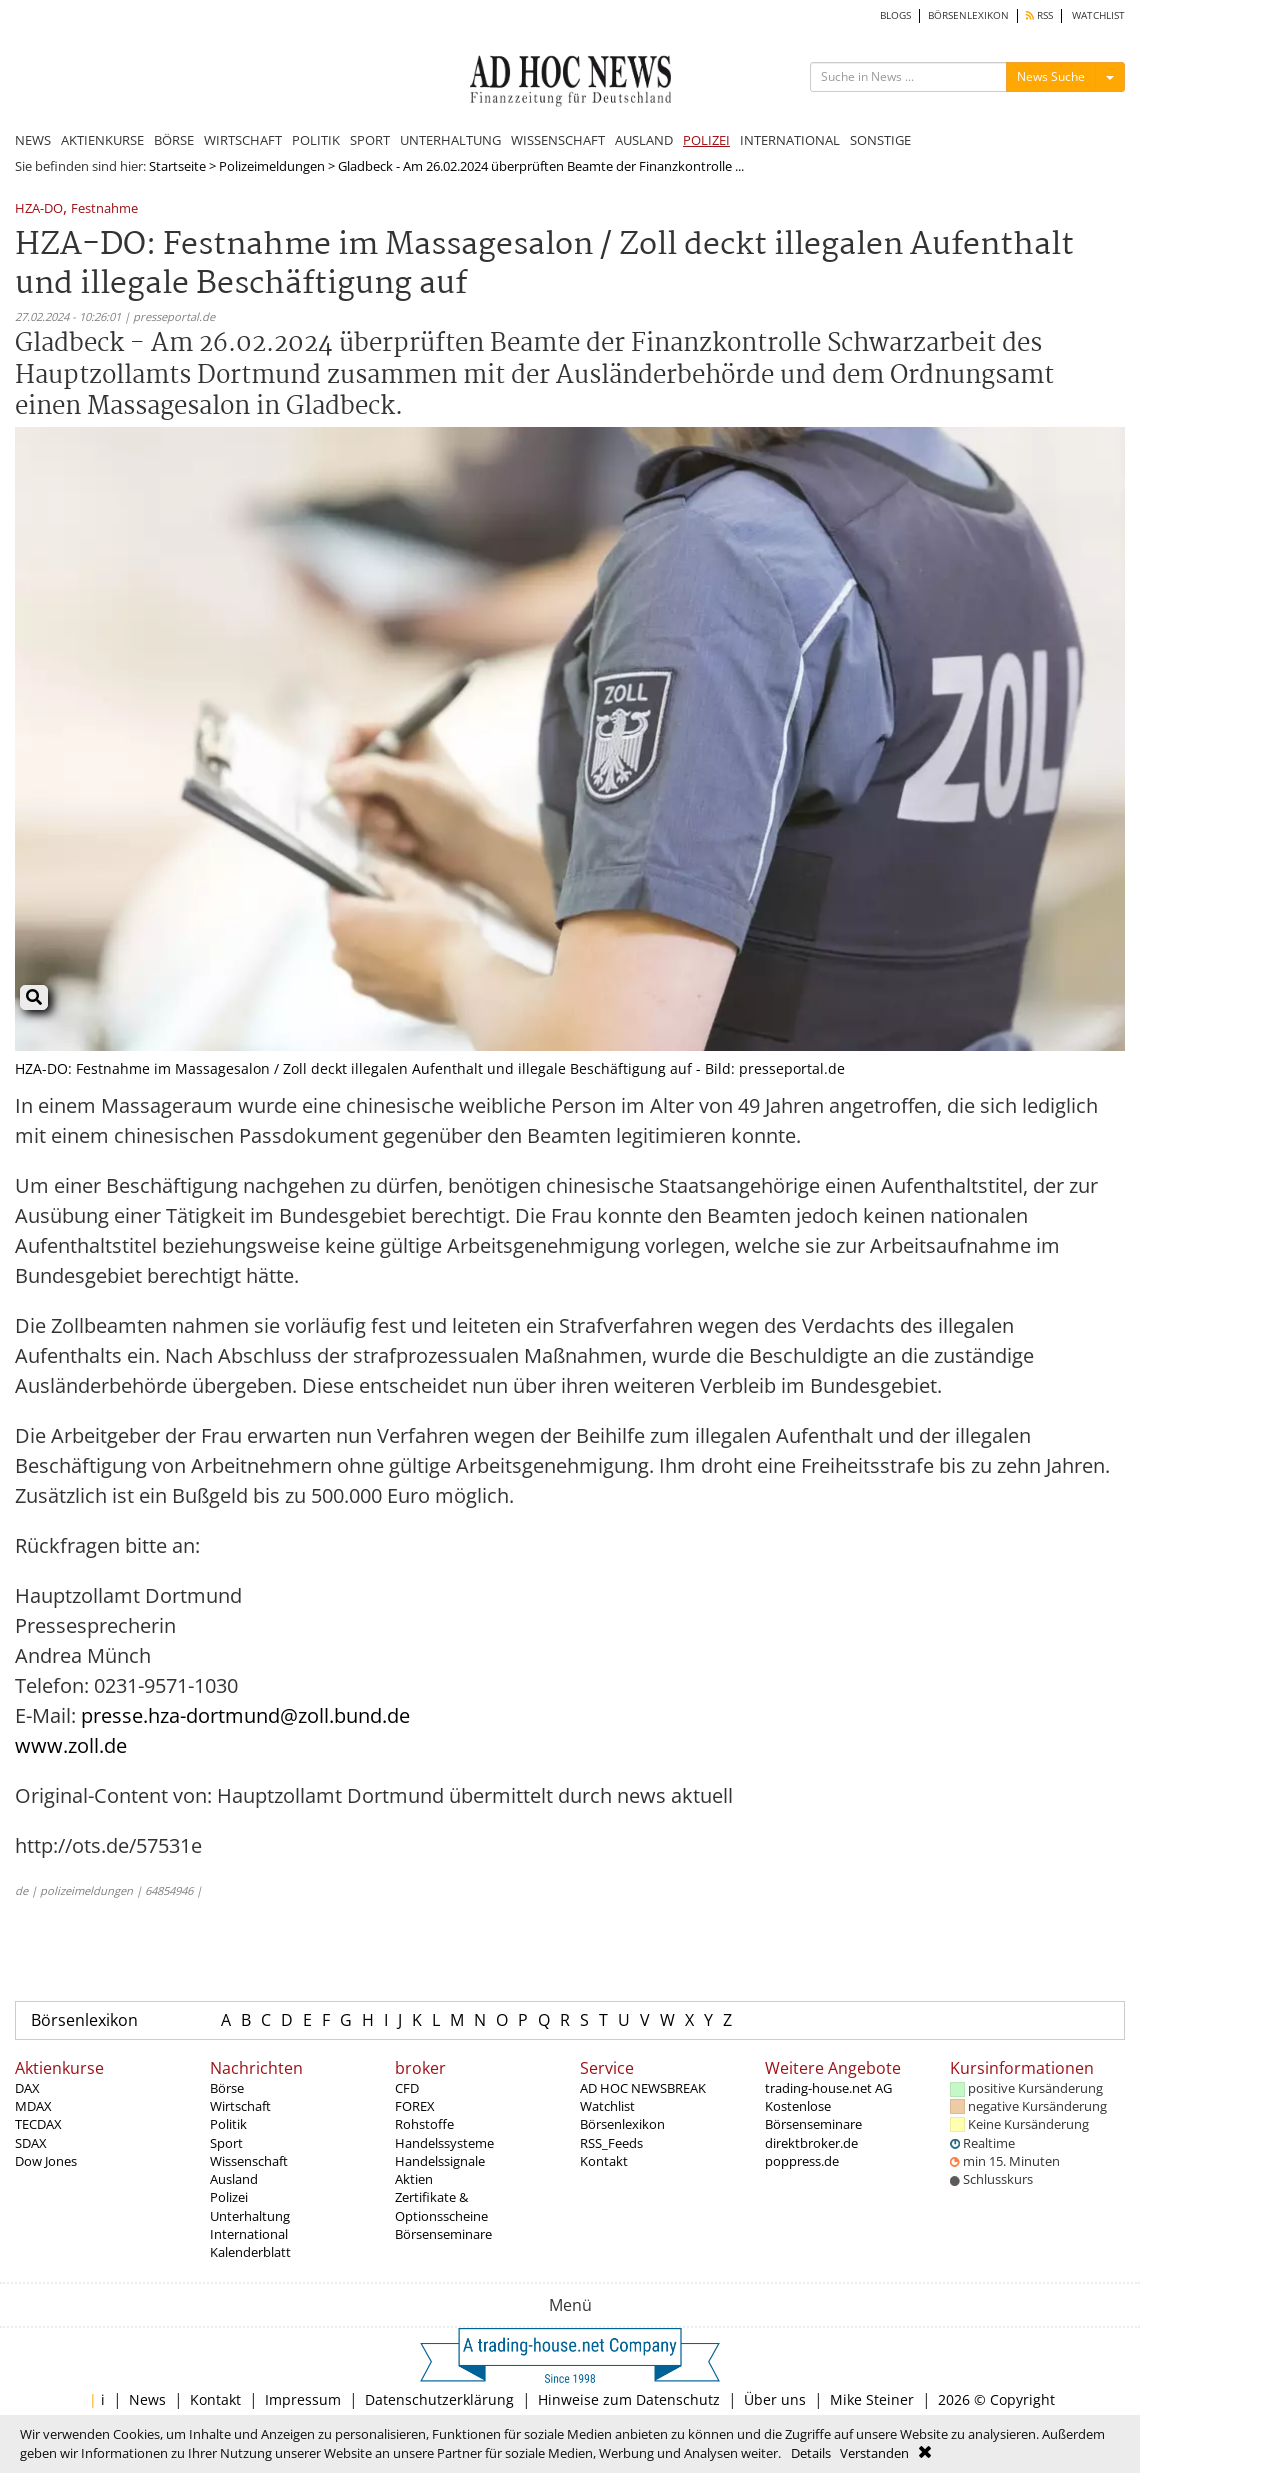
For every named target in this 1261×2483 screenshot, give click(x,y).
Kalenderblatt (250, 2252)
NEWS (33, 140)
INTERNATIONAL (790, 140)
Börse (227, 2088)
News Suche (1051, 76)
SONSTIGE (880, 140)
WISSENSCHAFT (558, 140)
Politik (228, 2124)
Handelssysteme (444, 2143)
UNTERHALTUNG (450, 140)
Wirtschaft (240, 2106)
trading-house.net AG (828, 2088)
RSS (1039, 15)
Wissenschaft (249, 2161)
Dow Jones (46, 2161)
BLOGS (895, 15)
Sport (226, 2143)
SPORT (370, 140)
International (249, 2234)
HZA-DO (39, 209)
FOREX (415, 2106)
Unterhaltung (250, 2216)
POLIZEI (706, 140)
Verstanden (874, 2453)
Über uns (775, 2399)
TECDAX (38, 2124)
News (147, 2399)
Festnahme (104, 209)
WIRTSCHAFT (243, 140)
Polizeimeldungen (272, 166)
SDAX (31, 2143)
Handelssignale (440, 2161)
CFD (407, 2088)
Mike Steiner (872, 2399)
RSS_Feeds (611, 2143)
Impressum (303, 2399)
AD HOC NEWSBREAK (643, 2088)
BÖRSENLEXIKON (968, 15)
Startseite (177, 166)
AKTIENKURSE (102, 140)
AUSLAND (644, 140)
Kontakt (604, 2161)
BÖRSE (174, 140)
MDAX (33, 2106)
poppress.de (802, 2161)
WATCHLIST (1098, 15)
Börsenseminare (443, 2234)
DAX (27, 2088)
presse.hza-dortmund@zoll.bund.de (245, 1715)
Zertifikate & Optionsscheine (441, 2206)
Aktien (414, 2179)
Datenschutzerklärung (439, 2399)
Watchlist (607, 2106)
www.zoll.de (71, 1745)
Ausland (234, 2179)
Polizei (229, 2197)
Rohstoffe (424, 2124)
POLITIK (316, 140)
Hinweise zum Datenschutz (629, 2399)
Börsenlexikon (84, 2020)
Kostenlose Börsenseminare (813, 2115)
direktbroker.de (811, 2143)
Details (811, 2453)
